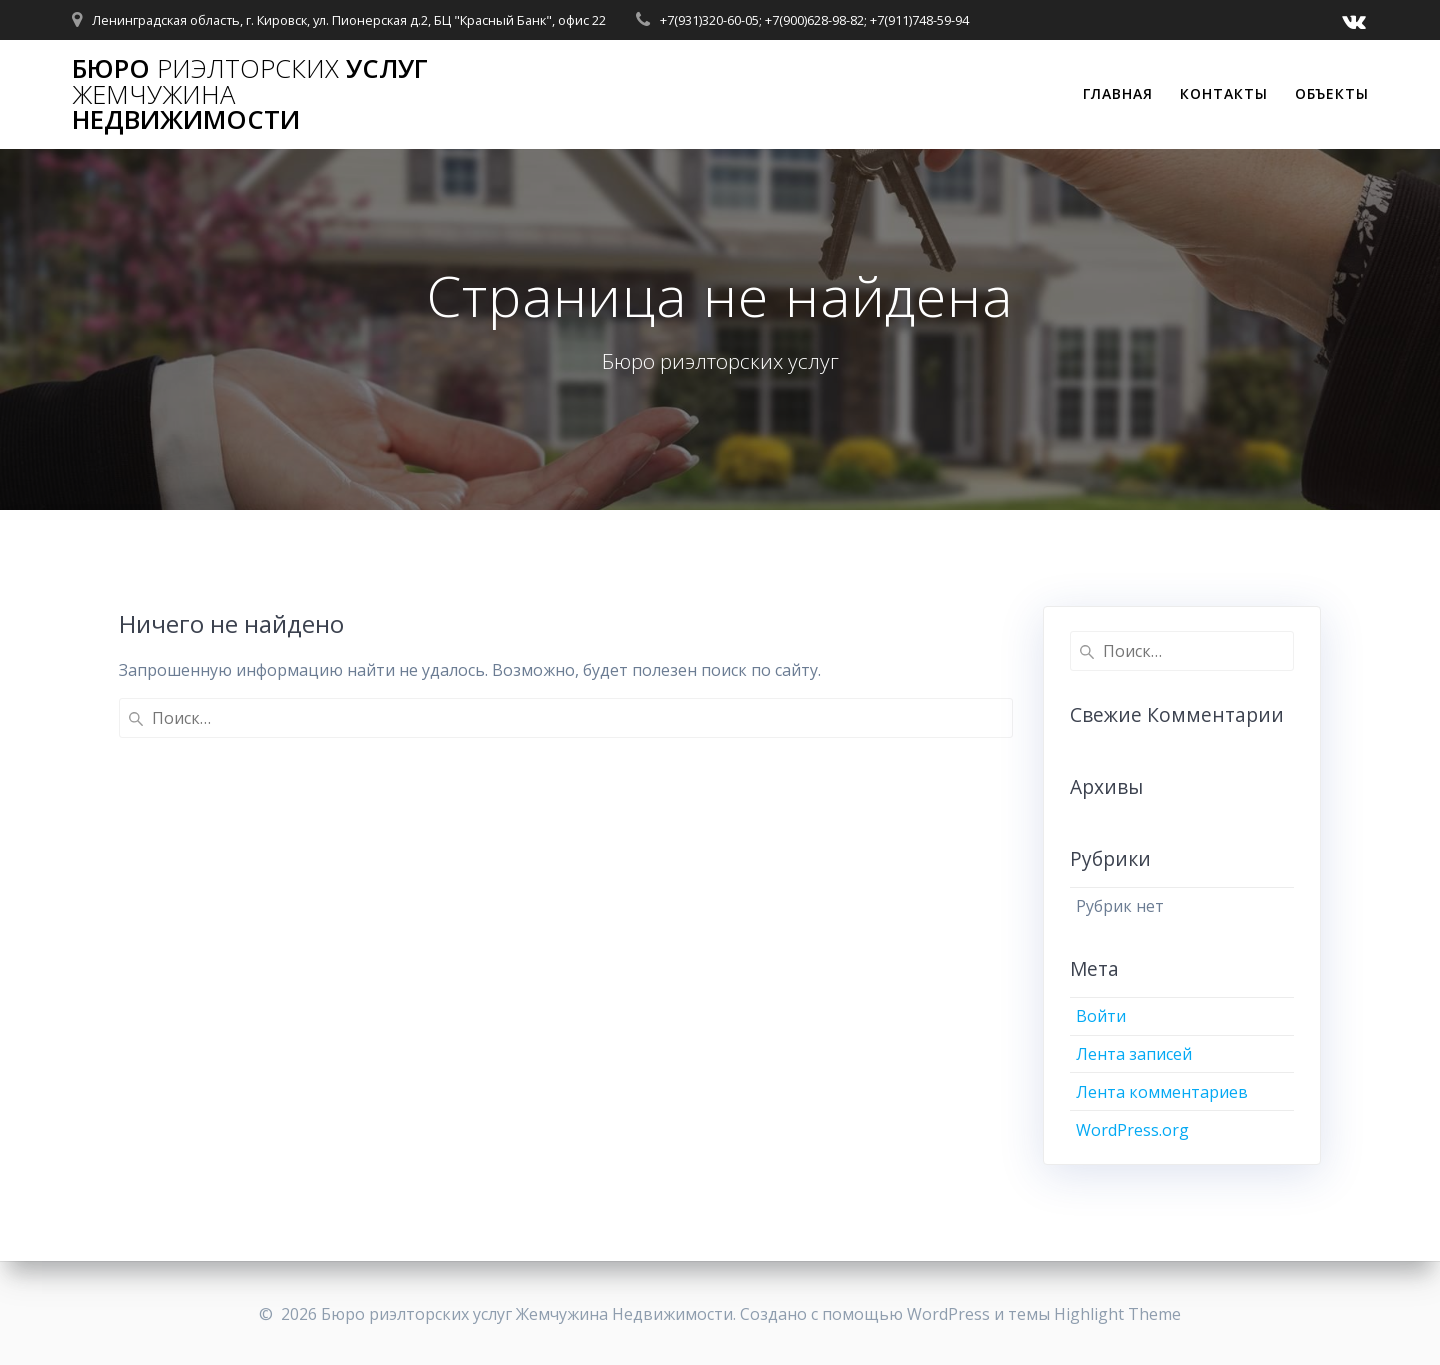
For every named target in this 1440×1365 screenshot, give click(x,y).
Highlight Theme (1117, 1314)
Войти (1101, 1016)
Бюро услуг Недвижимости (250, 94)
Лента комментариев (1162, 1092)
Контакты (1224, 93)
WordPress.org (1132, 1130)
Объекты (1332, 93)
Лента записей (1134, 1054)
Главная (1118, 93)
